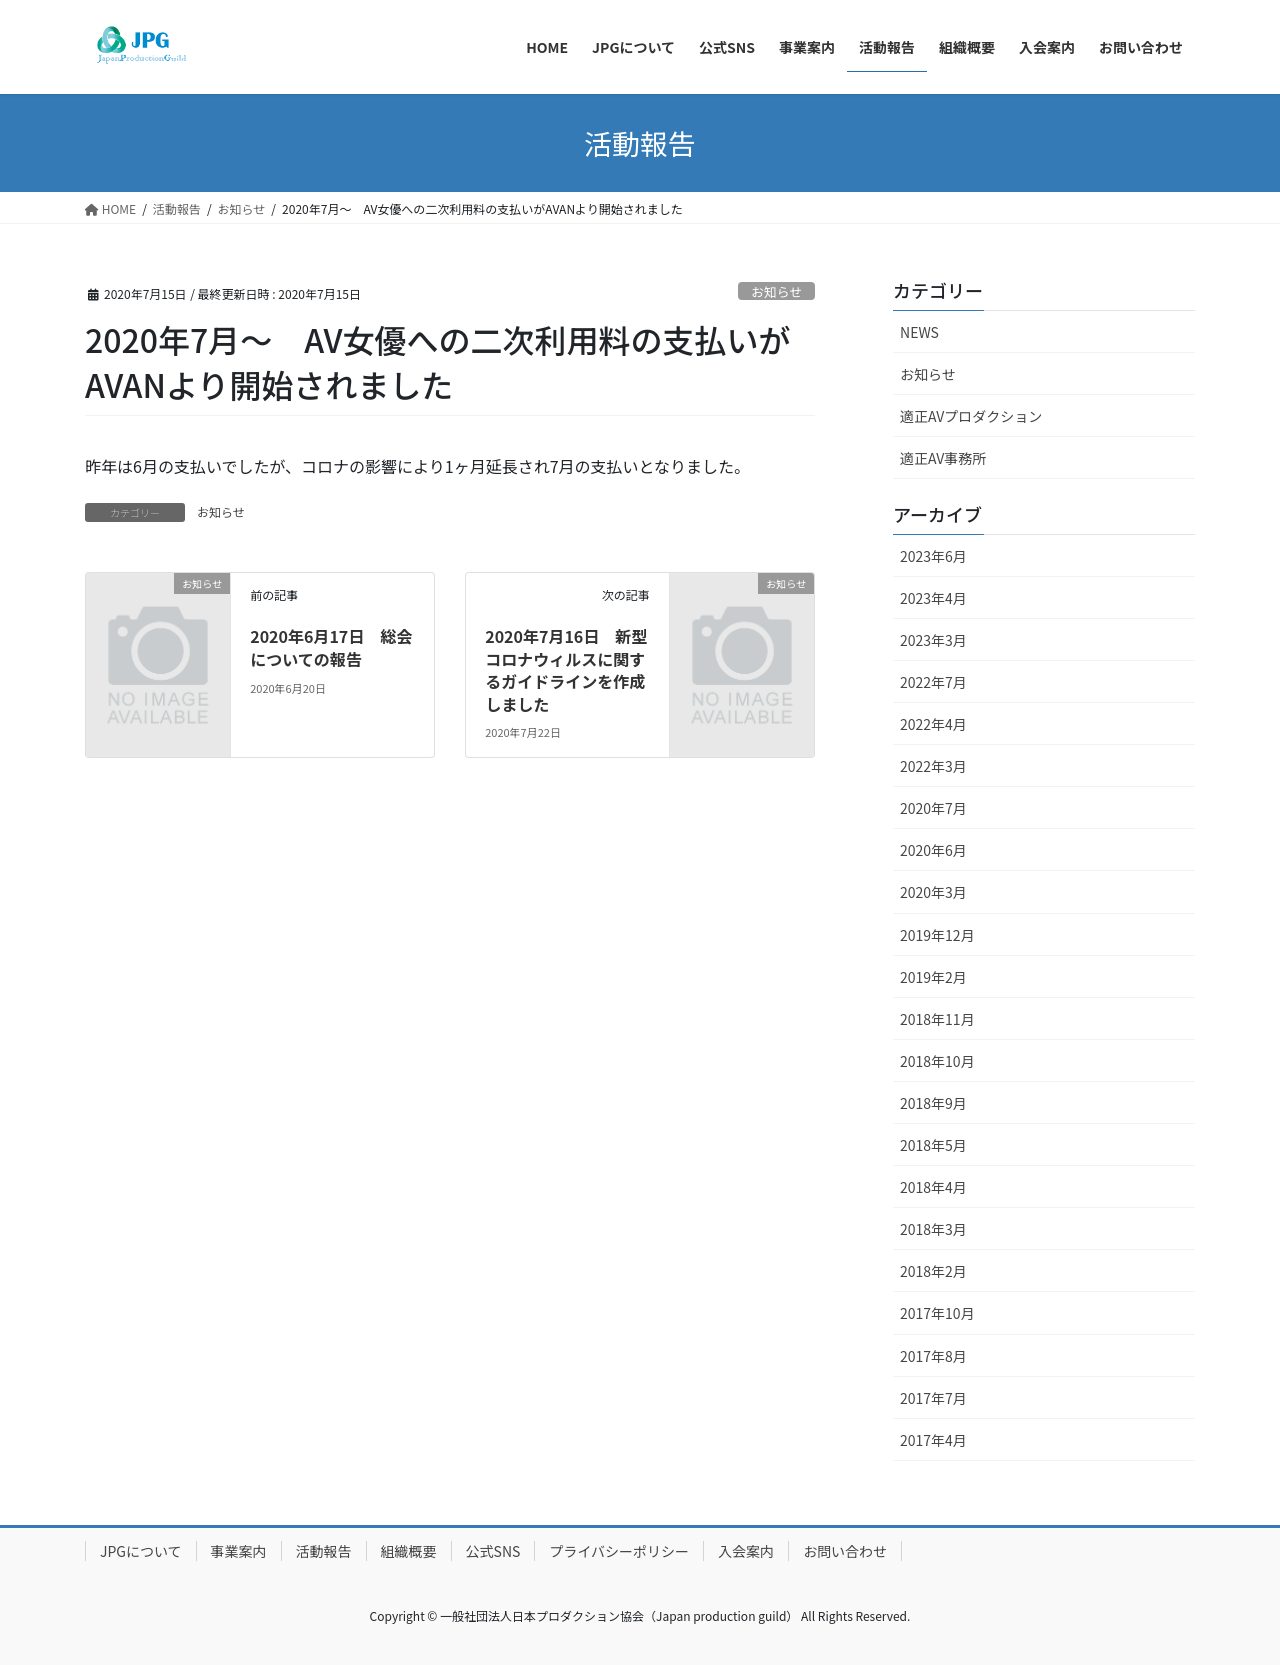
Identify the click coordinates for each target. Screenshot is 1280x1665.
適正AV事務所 (943, 458)
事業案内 (239, 1551)
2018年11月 (937, 1019)
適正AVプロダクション (971, 416)
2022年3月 (933, 766)
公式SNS (493, 1551)
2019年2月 (933, 977)
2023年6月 (933, 556)
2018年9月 (933, 1103)
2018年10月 (937, 1061)
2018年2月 (933, 1271)
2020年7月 (933, 808)
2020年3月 (933, 892)
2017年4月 (933, 1440)
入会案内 (746, 1551)
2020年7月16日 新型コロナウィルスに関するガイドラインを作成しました (566, 669)
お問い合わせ (845, 1551)
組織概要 (409, 1551)
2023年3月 (933, 640)
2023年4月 (933, 598)
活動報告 (324, 1551)
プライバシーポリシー (619, 1551)
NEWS (919, 332)
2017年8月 (933, 1356)
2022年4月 (933, 724)
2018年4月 (933, 1187)
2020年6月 (933, 850)
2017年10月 (937, 1313)
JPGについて (141, 1551)
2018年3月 (933, 1229)
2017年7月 (933, 1398)
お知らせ (776, 291)
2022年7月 (933, 682)
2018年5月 (933, 1145)
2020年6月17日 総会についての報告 (331, 647)
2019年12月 (937, 935)
